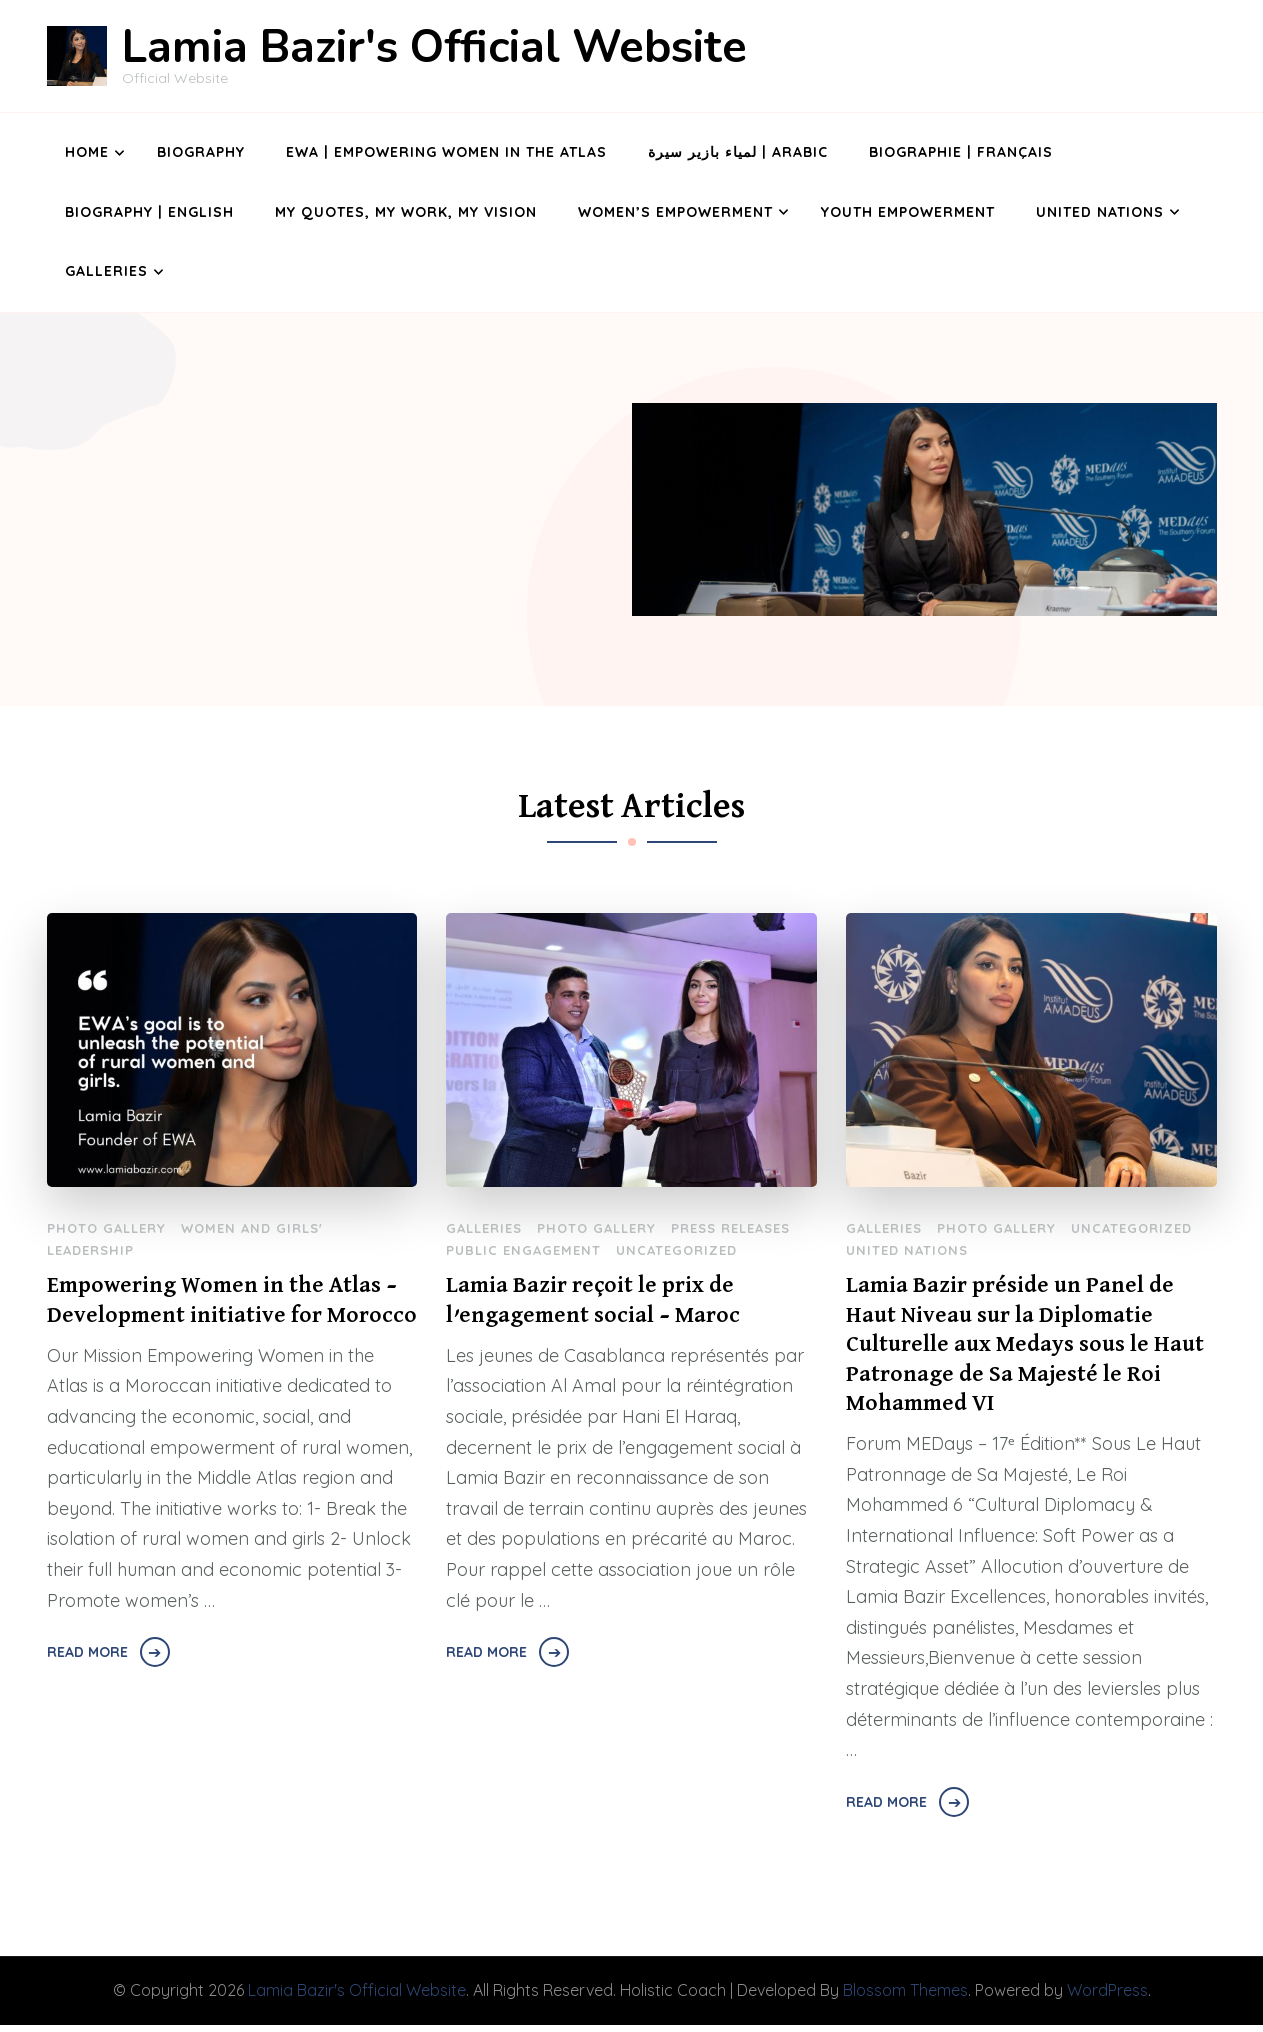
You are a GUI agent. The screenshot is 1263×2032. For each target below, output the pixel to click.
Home (87, 152)
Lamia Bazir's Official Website (434, 47)
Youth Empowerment (908, 212)
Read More (87, 1686)
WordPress (1107, 1998)
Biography (201, 152)
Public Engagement (523, 1250)
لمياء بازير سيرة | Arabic (738, 152)
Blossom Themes (905, 1998)
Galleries (106, 271)
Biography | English (149, 212)
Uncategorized (676, 1250)
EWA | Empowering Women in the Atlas (446, 152)
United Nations (1100, 212)
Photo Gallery (106, 1228)
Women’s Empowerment (675, 212)
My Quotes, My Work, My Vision (406, 212)
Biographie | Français (961, 152)
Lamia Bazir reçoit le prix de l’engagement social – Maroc (597, 1301)
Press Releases (730, 1228)
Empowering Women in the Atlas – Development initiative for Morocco (226, 1317)
